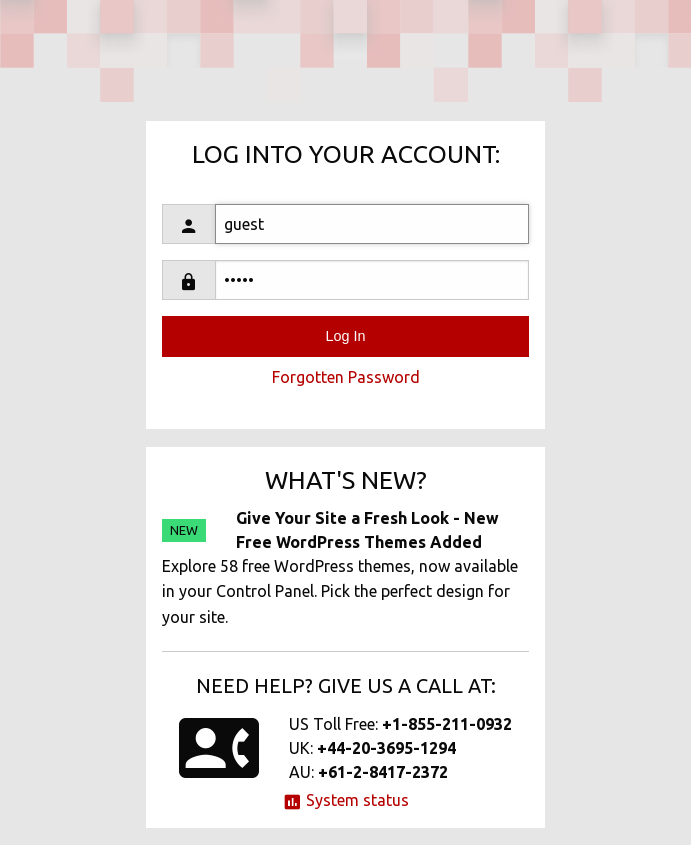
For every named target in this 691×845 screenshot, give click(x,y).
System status (345, 800)
